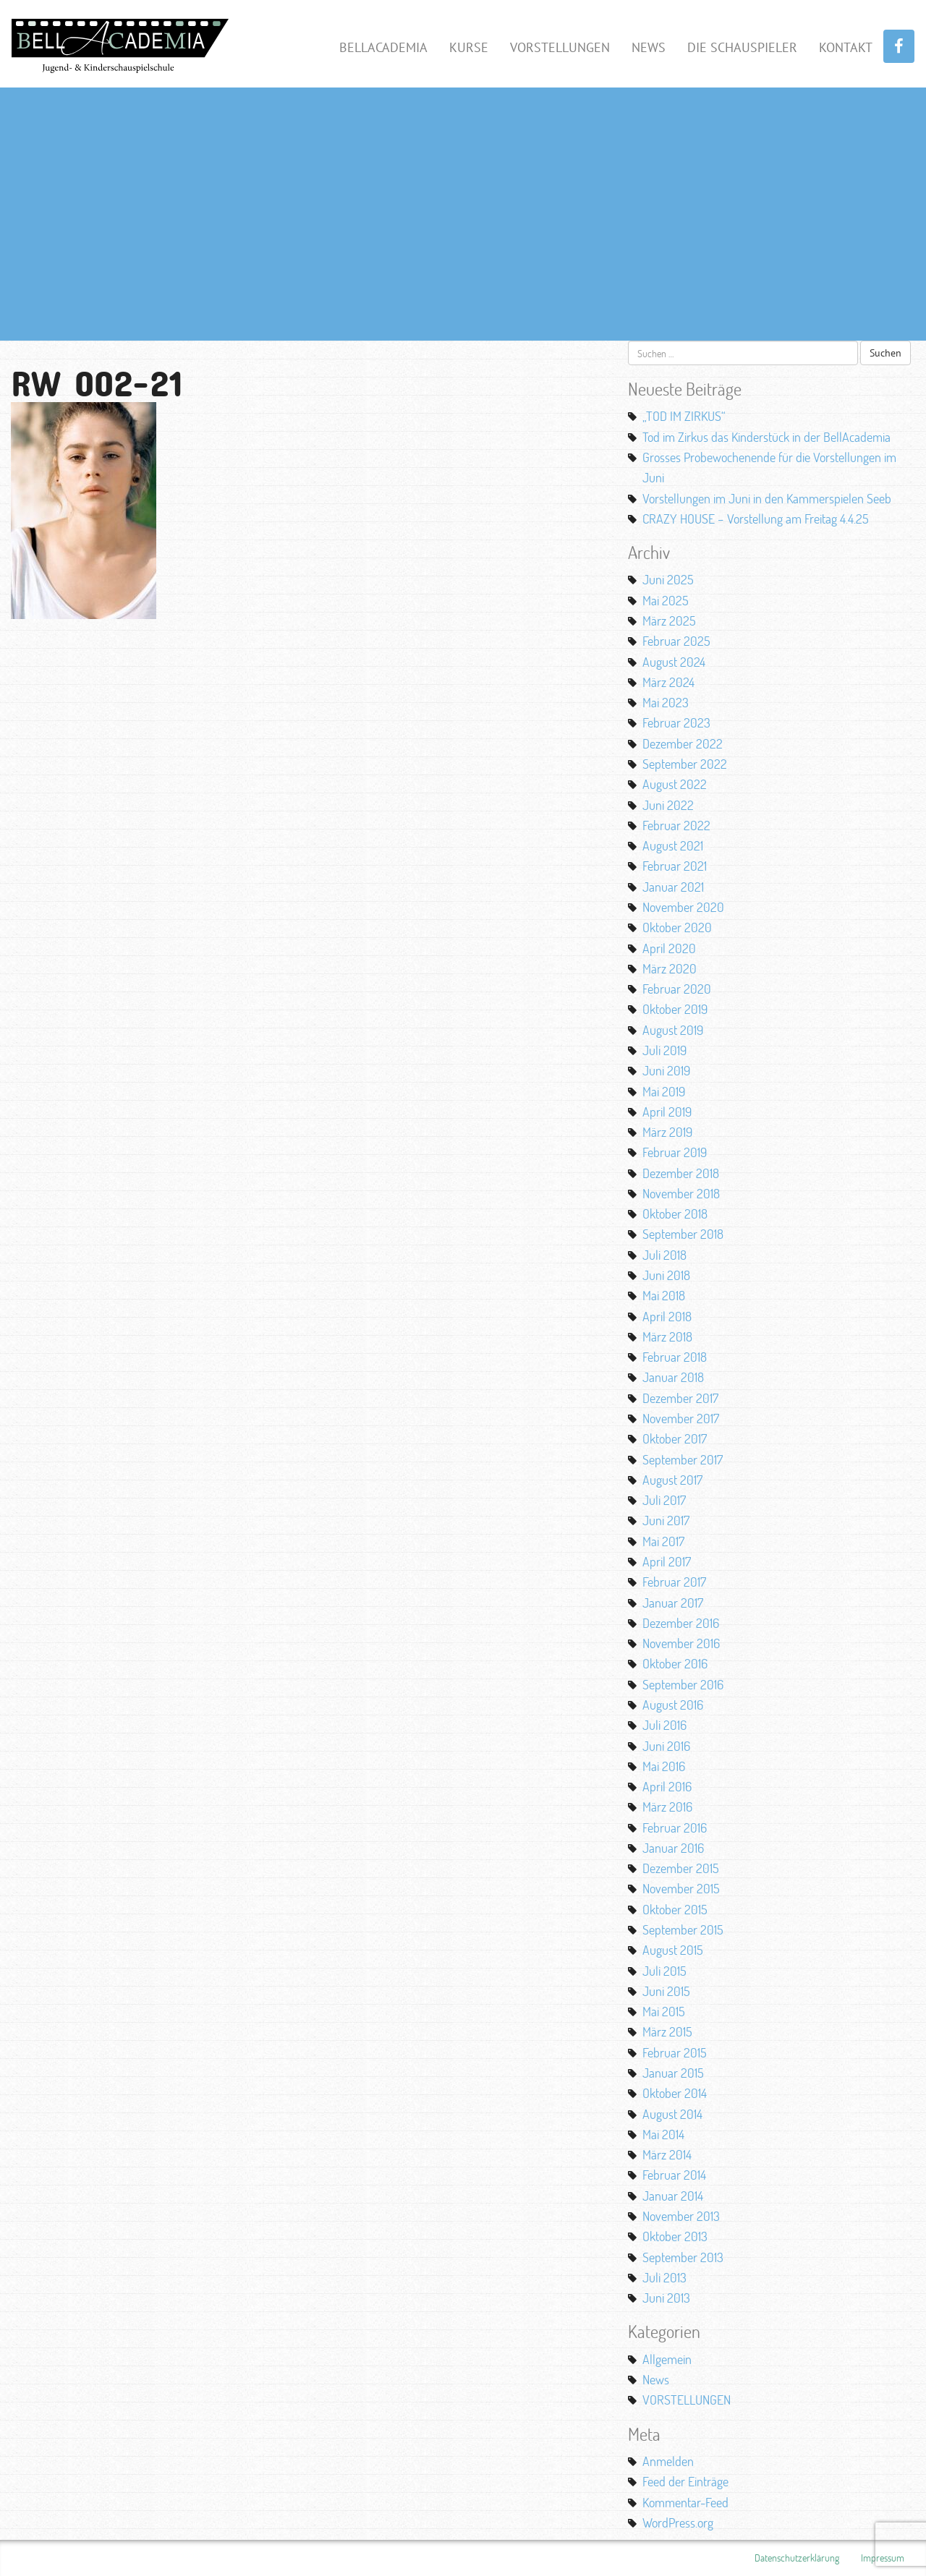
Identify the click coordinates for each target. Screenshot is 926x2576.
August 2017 (672, 1480)
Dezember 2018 (680, 1173)
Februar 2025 (676, 641)
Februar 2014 (674, 2175)
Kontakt (845, 47)
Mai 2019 (663, 1091)
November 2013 (681, 2216)
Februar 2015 (674, 2052)
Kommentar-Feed (685, 2502)
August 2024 (673, 662)
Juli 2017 (664, 1500)
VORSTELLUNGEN (686, 2399)
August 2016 (672, 1705)
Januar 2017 (672, 1603)
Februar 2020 (676, 989)
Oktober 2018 (675, 1213)
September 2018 (682, 1234)
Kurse (468, 47)
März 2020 (669, 968)
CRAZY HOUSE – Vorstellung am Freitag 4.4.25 (755, 518)
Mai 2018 (663, 1295)
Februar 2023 (676, 722)
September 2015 (682, 1929)
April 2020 (669, 948)
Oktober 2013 (675, 2236)
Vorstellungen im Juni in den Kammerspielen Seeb (766, 498)
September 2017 (682, 1459)
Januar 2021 (673, 887)
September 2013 (682, 2257)
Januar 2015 (673, 2073)
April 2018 (667, 1316)
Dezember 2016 (680, 1623)
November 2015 (681, 1888)
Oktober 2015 (675, 1909)
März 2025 (669, 620)
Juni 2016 (666, 1746)
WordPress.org (677, 2522)
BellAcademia (383, 47)
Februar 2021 (674, 866)
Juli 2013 (664, 2277)
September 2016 (682, 1684)
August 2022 (674, 784)
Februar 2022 (676, 825)
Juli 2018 (664, 1255)
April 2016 (667, 1786)
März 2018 (667, 1336)
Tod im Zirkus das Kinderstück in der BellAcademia (766, 437)
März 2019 (667, 1132)
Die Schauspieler (742, 47)
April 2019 (667, 1111)
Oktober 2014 (674, 2093)
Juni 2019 (666, 1070)
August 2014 (672, 2114)
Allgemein (667, 2359)
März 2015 (667, 2031)
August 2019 (672, 1030)
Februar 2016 (674, 1827)
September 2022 (684, 764)
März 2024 (668, 682)
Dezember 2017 (680, 1398)
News (649, 47)
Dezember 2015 (680, 1868)
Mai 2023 (665, 702)
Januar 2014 (672, 2196)
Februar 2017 (674, 1582)
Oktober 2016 (675, 1663)
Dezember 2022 (682, 743)
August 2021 (672, 845)
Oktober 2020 (677, 927)
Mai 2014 (663, 2134)
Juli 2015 (664, 1971)
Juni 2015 (666, 1991)
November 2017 (680, 1418)
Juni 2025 (668, 579)
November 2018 (681, 1193)
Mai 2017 (663, 1541)
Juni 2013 (666, 2298)
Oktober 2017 (674, 1438)
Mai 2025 (665, 600)
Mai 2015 (663, 2011)
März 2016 (667, 1806)
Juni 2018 (666, 1275)
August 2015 (672, 1950)
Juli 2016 (664, 1725)
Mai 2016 (663, 1766)
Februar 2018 (674, 1357)
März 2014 (667, 2154)
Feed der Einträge (685, 2481)
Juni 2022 (668, 805)
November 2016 (681, 1643)
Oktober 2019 (675, 1009)
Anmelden (668, 2461)
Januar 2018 (673, 1377)
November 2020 (683, 907)
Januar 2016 (673, 1848)
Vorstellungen (560, 47)
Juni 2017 (665, 1520)
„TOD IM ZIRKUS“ (684, 416)
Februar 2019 (674, 1152)
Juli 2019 (664, 1050)
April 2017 (666, 1561)
